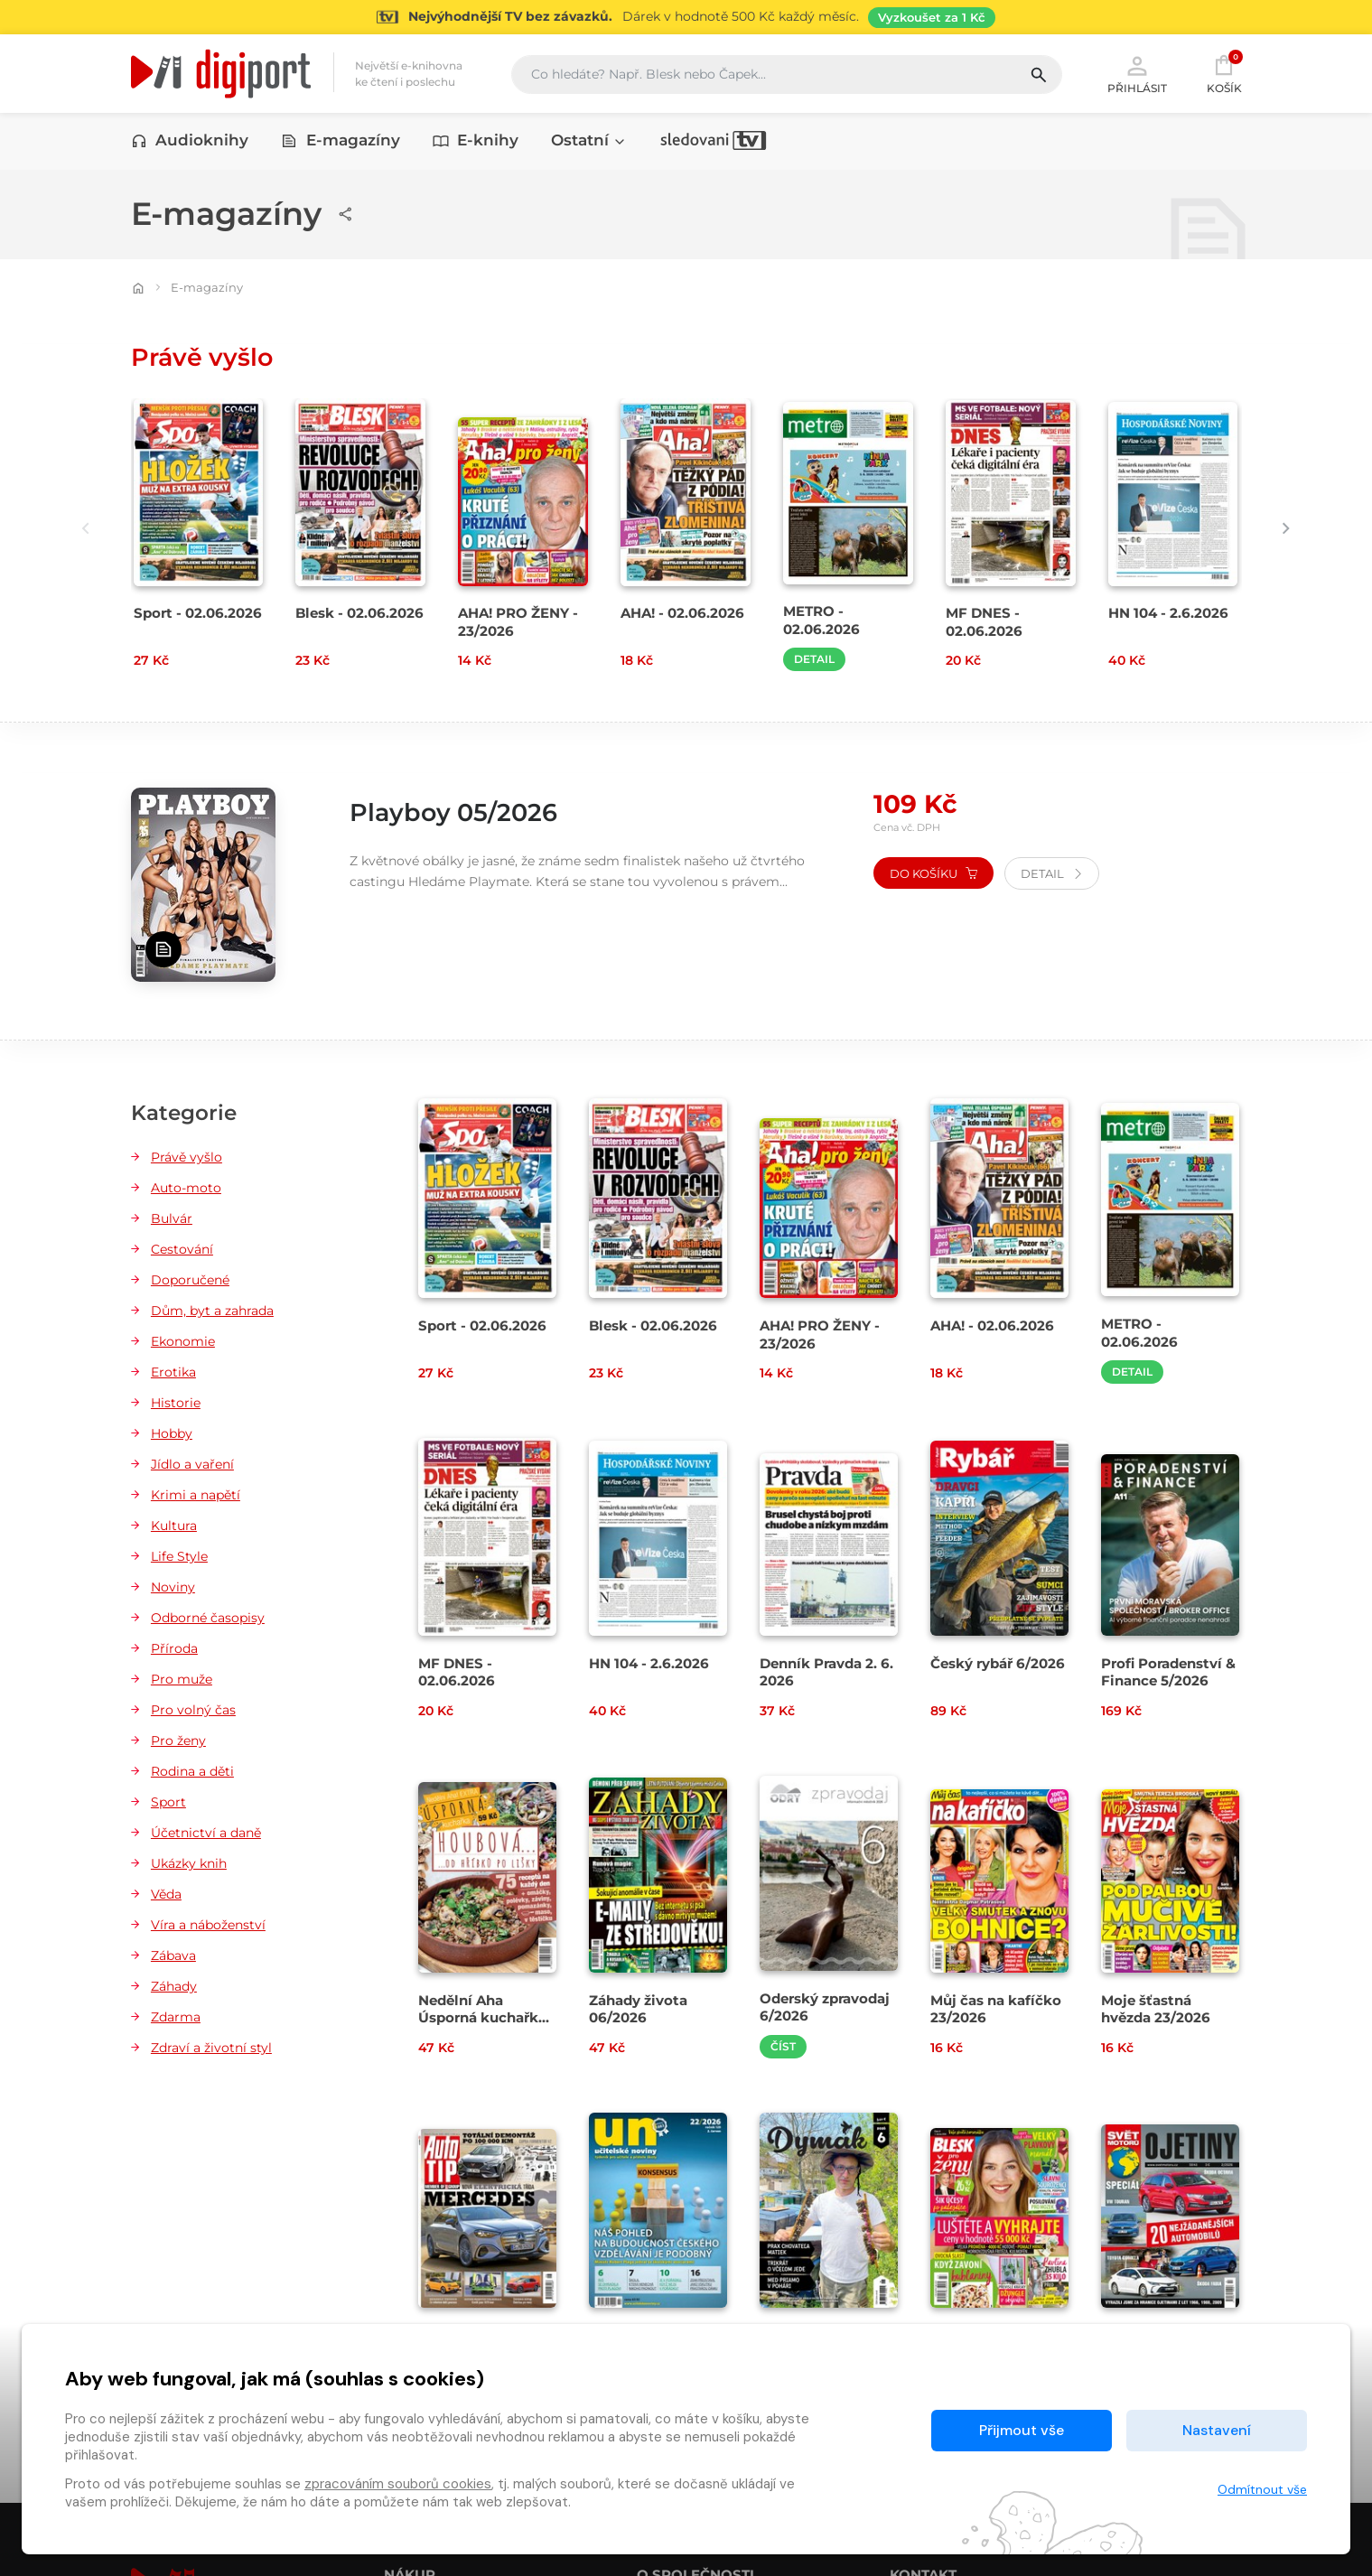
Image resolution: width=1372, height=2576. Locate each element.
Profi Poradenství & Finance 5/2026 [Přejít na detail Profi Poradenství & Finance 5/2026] (1168, 1673)
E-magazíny (340, 142)
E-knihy (476, 142)
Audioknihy (190, 142)
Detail (814, 660)
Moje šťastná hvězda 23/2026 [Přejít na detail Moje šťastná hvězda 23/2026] (1155, 2010)
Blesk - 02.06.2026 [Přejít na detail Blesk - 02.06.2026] (359, 614)
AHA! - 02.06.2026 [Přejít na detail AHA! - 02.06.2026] (682, 614)
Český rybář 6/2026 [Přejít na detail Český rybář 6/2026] (997, 1664)
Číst (783, 2047)
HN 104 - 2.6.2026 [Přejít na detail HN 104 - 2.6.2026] (1168, 614)
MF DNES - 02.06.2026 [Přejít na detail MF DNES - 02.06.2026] (984, 623)
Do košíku (933, 874)
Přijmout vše (1021, 2430)
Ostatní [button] (589, 142)
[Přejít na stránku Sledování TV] (686, 17)
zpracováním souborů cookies (397, 2484)
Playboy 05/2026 (464, 813)
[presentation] (79, 529)
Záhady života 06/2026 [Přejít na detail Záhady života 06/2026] (638, 2010)
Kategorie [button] (184, 1114)
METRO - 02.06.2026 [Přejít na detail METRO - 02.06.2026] (821, 621)
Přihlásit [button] (1137, 74)
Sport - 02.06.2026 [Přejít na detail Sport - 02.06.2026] (198, 614)
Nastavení (1216, 2430)
